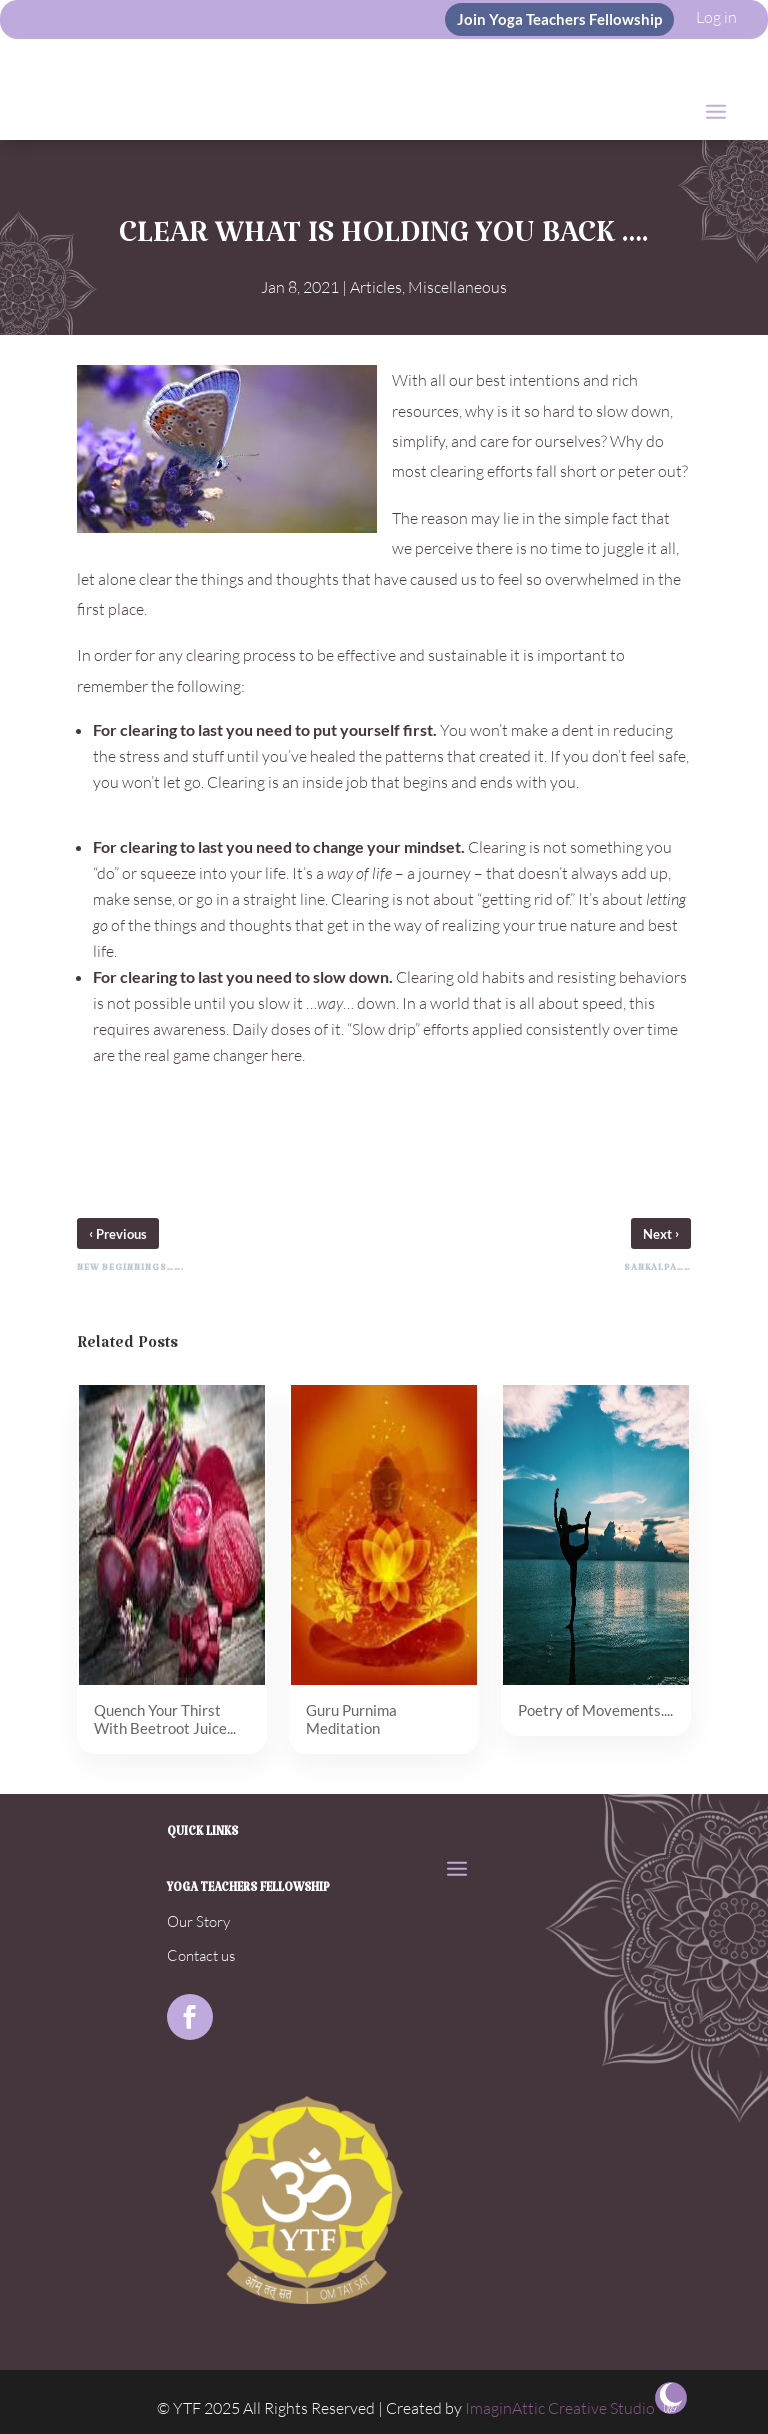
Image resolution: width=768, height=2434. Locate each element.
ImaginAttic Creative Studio (560, 2408)
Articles (376, 287)
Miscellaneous (457, 287)
